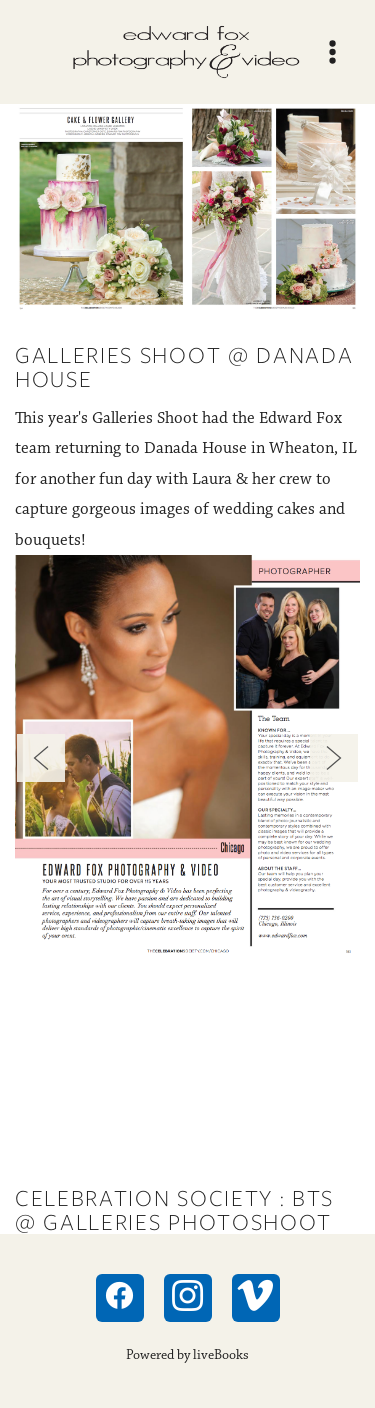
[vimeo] (256, 1298)
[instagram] (188, 1298)
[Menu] (332, 52)
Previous (41, 758)
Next (334, 758)
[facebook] (120, 1298)
